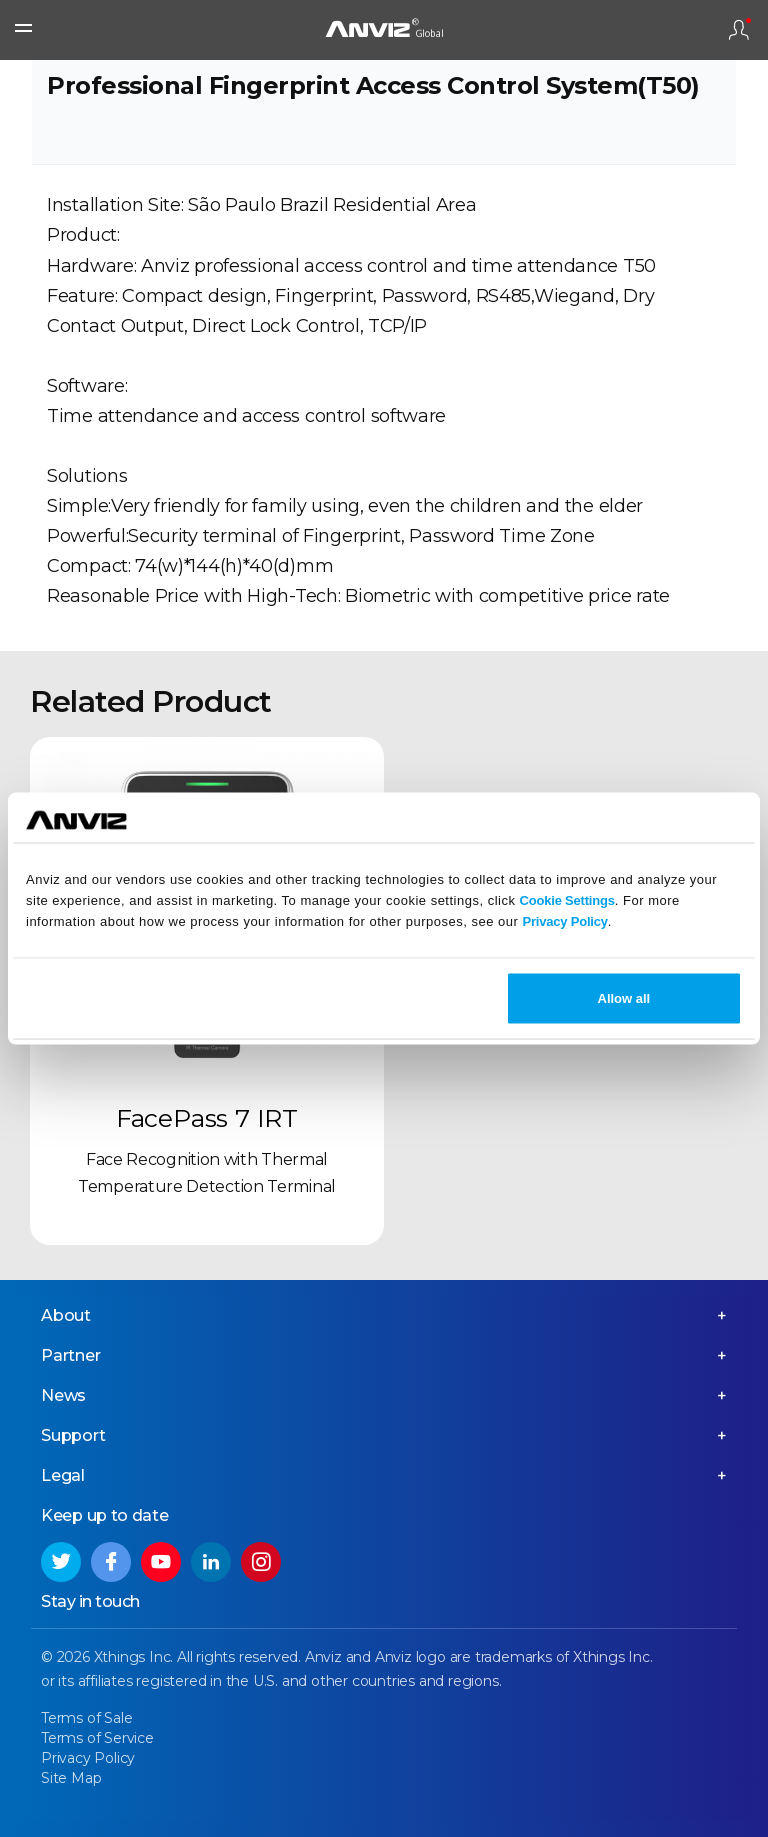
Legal (63, 1475)
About (66, 1315)
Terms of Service (97, 1738)
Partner (71, 1355)
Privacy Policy (564, 920)
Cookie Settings (567, 899)
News (63, 1395)
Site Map (71, 1778)
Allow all (624, 998)
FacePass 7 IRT (207, 1118)
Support (73, 1435)
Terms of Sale (86, 1718)
